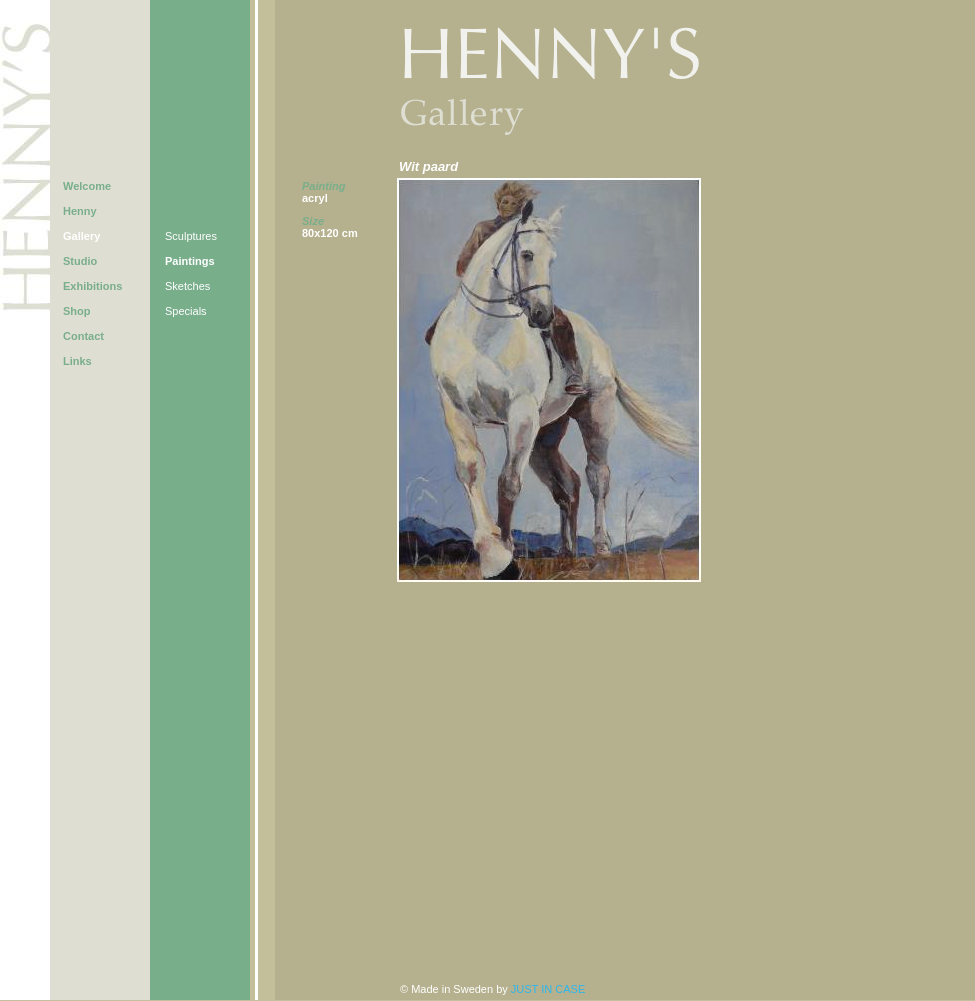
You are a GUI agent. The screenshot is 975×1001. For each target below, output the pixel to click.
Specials (186, 311)
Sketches (187, 286)
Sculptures (191, 236)
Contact (83, 336)
